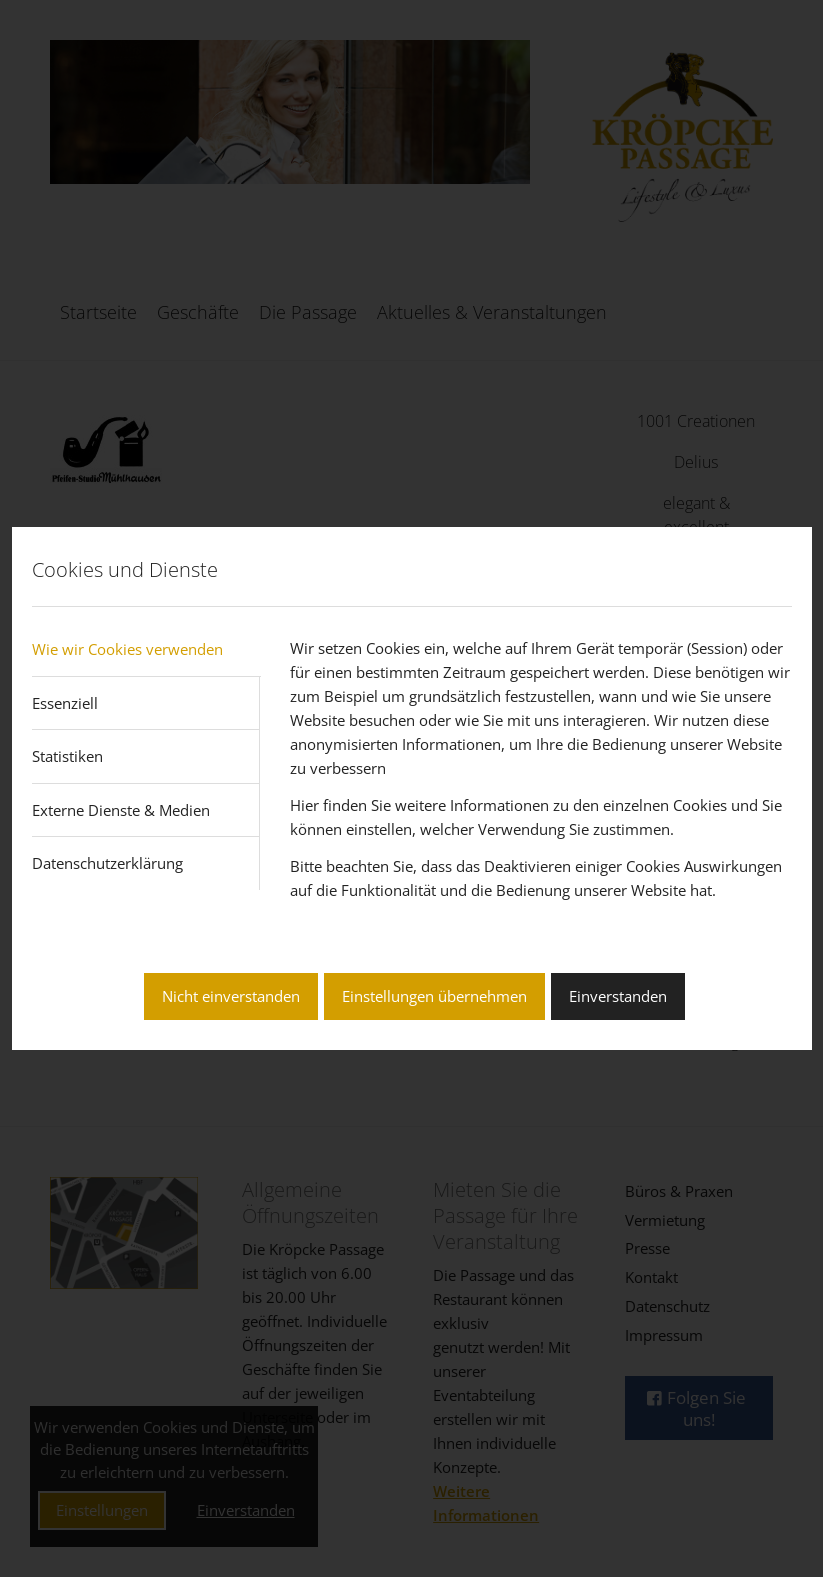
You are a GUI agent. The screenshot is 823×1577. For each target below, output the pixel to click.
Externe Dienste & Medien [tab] (121, 810)
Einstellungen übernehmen (434, 996)
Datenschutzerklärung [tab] (107, 863)
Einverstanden (618, 996)
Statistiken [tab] (67, 756)
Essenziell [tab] (65, 703)
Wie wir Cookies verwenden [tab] (127, 649)
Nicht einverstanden (231, 996)
